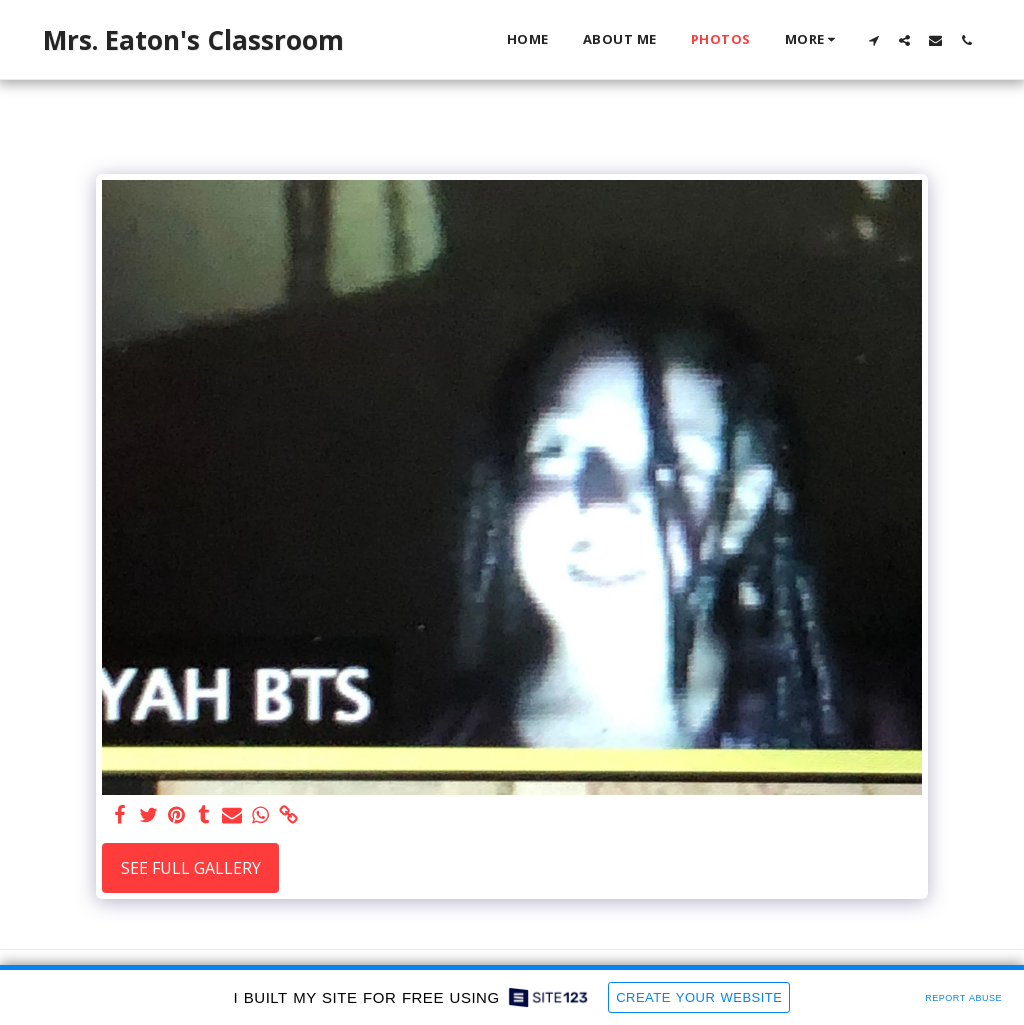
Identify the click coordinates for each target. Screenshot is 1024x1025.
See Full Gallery (191, 868)
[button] (873, 40)
